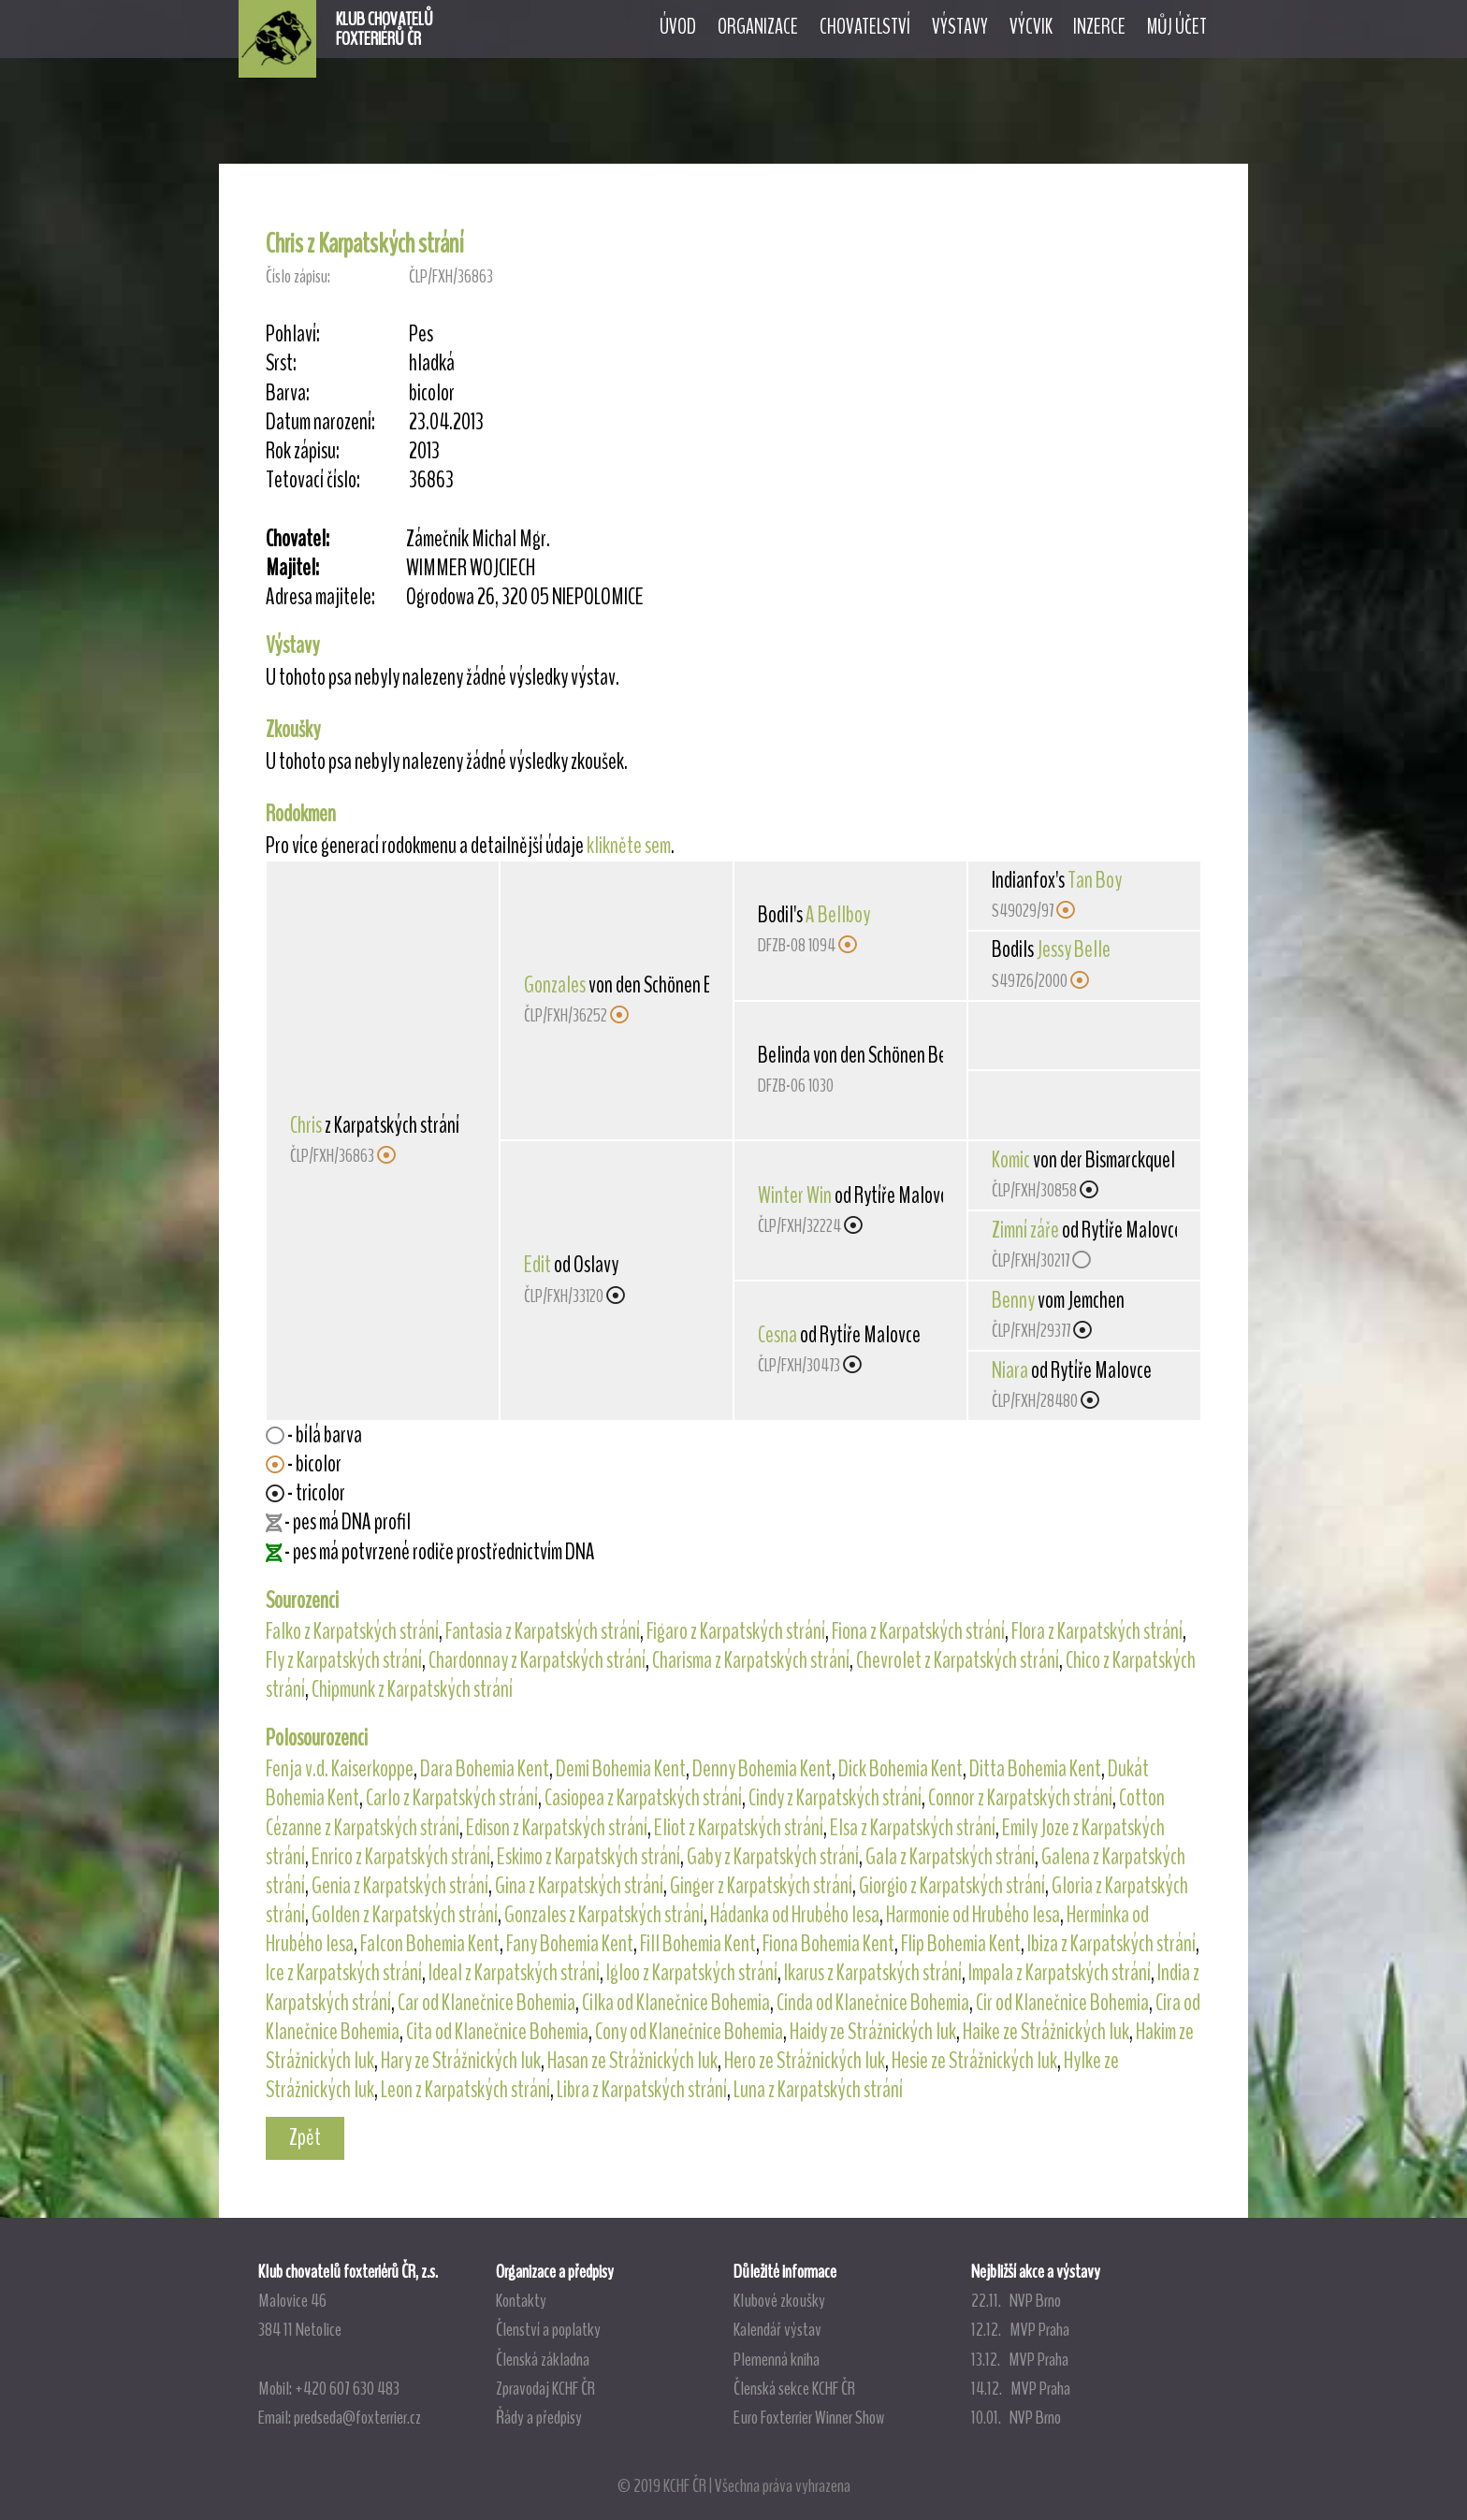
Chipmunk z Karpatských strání (412, 1689)
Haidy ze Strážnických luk (873, 2032)
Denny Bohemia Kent (762, 1769)
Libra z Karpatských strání (642, 2090)
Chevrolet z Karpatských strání (957, 1660)
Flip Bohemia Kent (961, 1944)
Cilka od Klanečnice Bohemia (676, 2003)
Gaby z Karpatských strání (773, 1857)
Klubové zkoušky (779, 2300)
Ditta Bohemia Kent (1035, 1769)
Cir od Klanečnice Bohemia (1062, 2003)
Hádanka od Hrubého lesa (794, 1915)
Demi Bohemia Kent (621, 1769)
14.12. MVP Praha (1020, 2388)
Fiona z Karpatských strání (918, 1631)
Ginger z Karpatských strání (761, 1886)
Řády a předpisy (539, 2417)
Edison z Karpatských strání (556, 1828)
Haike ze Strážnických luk (1046, 2032)
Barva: (288, 393)
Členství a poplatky (548, 2329)
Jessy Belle (1074, 949)
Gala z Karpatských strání (950, 1857)
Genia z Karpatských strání (400, 1886)
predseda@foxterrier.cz (357, 2417)
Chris (306, 1125)
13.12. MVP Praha (1019, 2359)
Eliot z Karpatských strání (738, 1828)
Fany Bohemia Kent (569, 1944)
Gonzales (555, 985)
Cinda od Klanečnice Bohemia (873, 2003)
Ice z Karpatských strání (344, 1973)
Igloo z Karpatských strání (691, 1973)
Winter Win (795, 1195)
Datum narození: (320, 422)
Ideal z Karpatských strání (514, 1973)
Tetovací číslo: (313, 480)
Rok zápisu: (303, 451)
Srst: (281, 363)
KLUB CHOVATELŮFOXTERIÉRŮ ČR (384, 29)
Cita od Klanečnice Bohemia (497, 2032)
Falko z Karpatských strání (352, 1631)
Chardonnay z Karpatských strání (537, 1660)
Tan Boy (1095, 880)
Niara (1010, 1370)
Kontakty (521, 2300)
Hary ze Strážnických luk (461, 2061)
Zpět (305, 2137)
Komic (1011, 1160)
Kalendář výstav (777, 2329)
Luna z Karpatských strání (818, 2090)
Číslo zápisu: (298, 276)
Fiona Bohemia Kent (828, 1944)
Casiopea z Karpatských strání (643, 1798)
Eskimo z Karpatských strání (588, 1857)
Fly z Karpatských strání (344, 1660)
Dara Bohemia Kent (484, 1769)
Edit (537, 1265)
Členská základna (542, 2359)
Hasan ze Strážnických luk (632, 2061)
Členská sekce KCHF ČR (794, 2388)
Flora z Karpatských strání (1097, 1631)
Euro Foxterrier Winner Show (809, 2417)
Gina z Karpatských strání (579, 1886)
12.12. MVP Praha (1020, 2329)
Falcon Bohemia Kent (430, 1944)
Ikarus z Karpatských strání (873, 1973)
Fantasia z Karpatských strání (542, 1631)
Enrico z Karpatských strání (401, 1857)
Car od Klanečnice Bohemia (486, 2003)
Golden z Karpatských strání (405, 1915)
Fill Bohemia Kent (698, 1944)
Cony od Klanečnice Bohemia (689, 2032)
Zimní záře (1025, 1230)
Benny (1013, 1300)
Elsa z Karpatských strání (912, 1828)
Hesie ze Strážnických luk (974, 2061)
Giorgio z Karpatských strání (952, 1886)
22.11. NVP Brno (1016, 2300)
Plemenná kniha (777, 2359)
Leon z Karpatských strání (465, 2090)
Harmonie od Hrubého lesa (973, 1915)
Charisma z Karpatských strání (751, 1660)
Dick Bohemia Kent (900, 1769)
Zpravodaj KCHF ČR (545, 2388)
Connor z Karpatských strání (1020, 1798)
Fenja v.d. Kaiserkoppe (340, 1769)
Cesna (777, 1335)
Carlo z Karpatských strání (452, 1798)
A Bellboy (838, 915)
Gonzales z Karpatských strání (604, 1915)
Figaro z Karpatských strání (735, 1631)
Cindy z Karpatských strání (835, 1798)
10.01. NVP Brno (1016, 2417)
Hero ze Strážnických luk (804, 2061)
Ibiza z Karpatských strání (1111, 1944)
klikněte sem (629, 846)
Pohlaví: (293, 334)
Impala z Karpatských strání (1059, 1973)
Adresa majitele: (320, 597)
